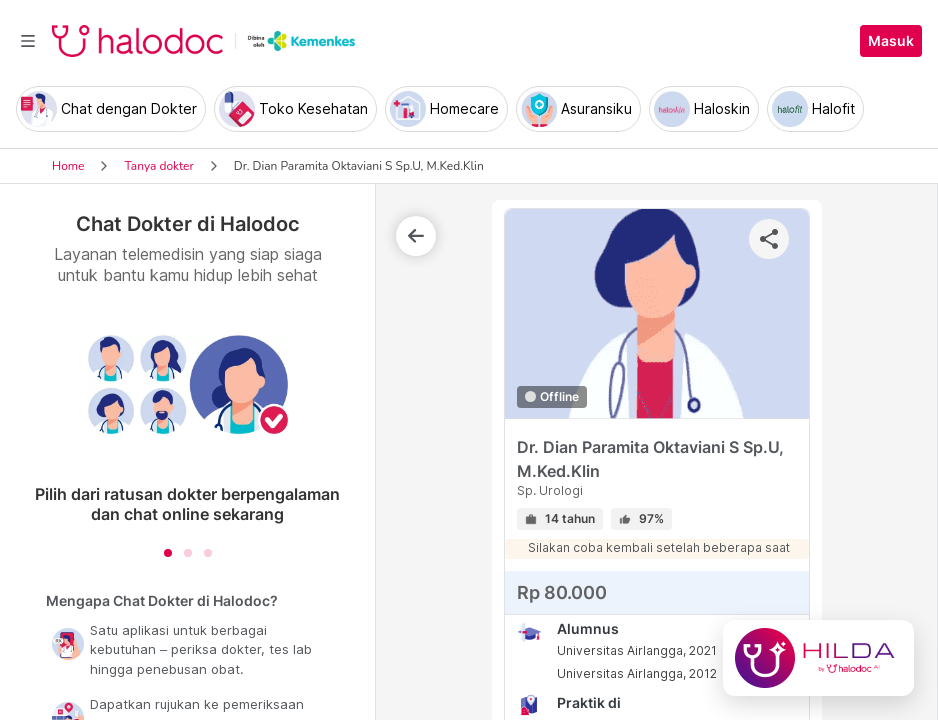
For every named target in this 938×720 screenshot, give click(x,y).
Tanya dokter (158, 166)
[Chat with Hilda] (818, 658)
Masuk (891, 41)
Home (68, 166)
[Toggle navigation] (28, 41)
